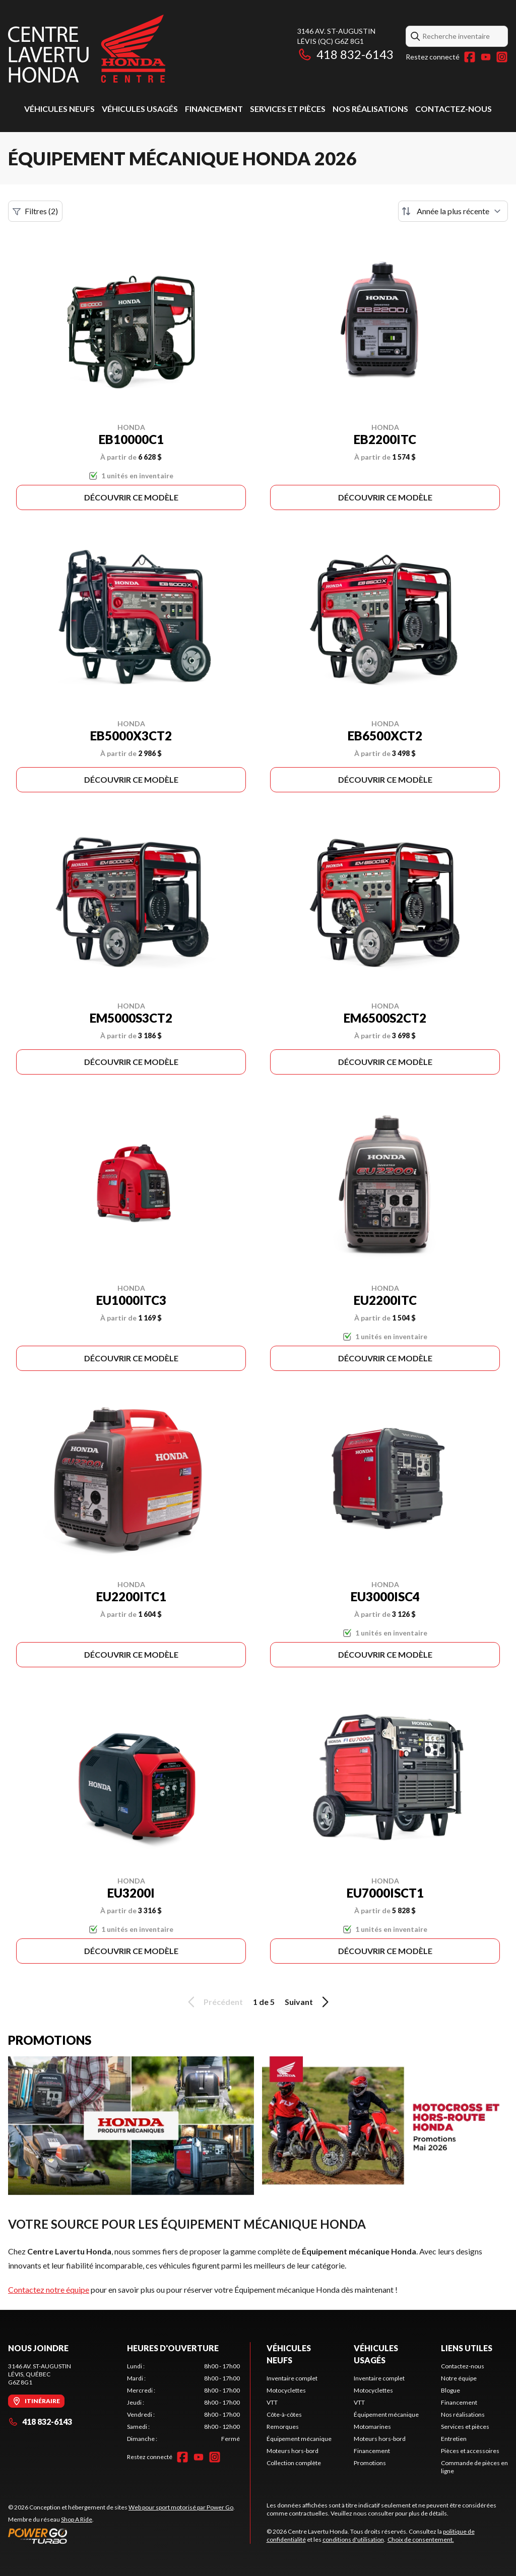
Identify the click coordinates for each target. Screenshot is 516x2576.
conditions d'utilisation (353, 2539)
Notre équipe (459, 2378)
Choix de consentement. (421, 2539)
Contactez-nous (453, 108)
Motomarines (372, 2426)
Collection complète (294, 2463)
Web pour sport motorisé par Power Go (180, 2507)
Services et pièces (288, 108)
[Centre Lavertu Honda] (86, 49)
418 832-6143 (345, 54)
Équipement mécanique (299, 2438)
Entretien (454, 2438)
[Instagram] (502, 57)
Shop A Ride (76, 2519)
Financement (214, 108)
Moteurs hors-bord (292, 2451)
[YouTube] (486, 57)
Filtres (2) (35, 211)
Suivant (308, 2002)
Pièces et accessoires (470, 2451)
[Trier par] (453, 211)
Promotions (370, 2463)
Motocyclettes (286, 2390)
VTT (272, 2402)
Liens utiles (466, 2348)
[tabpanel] (183, 2402)
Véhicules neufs (59, 108)
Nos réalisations (370, 108)
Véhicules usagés (140, 108)
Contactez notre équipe (48, 2289)
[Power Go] (121, 2536)
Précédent (213, 2002)
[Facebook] (470, 57)
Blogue (450, 2390)
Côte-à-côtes (284, 2414)
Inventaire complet (292, 2378)
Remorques (283, 2426)
